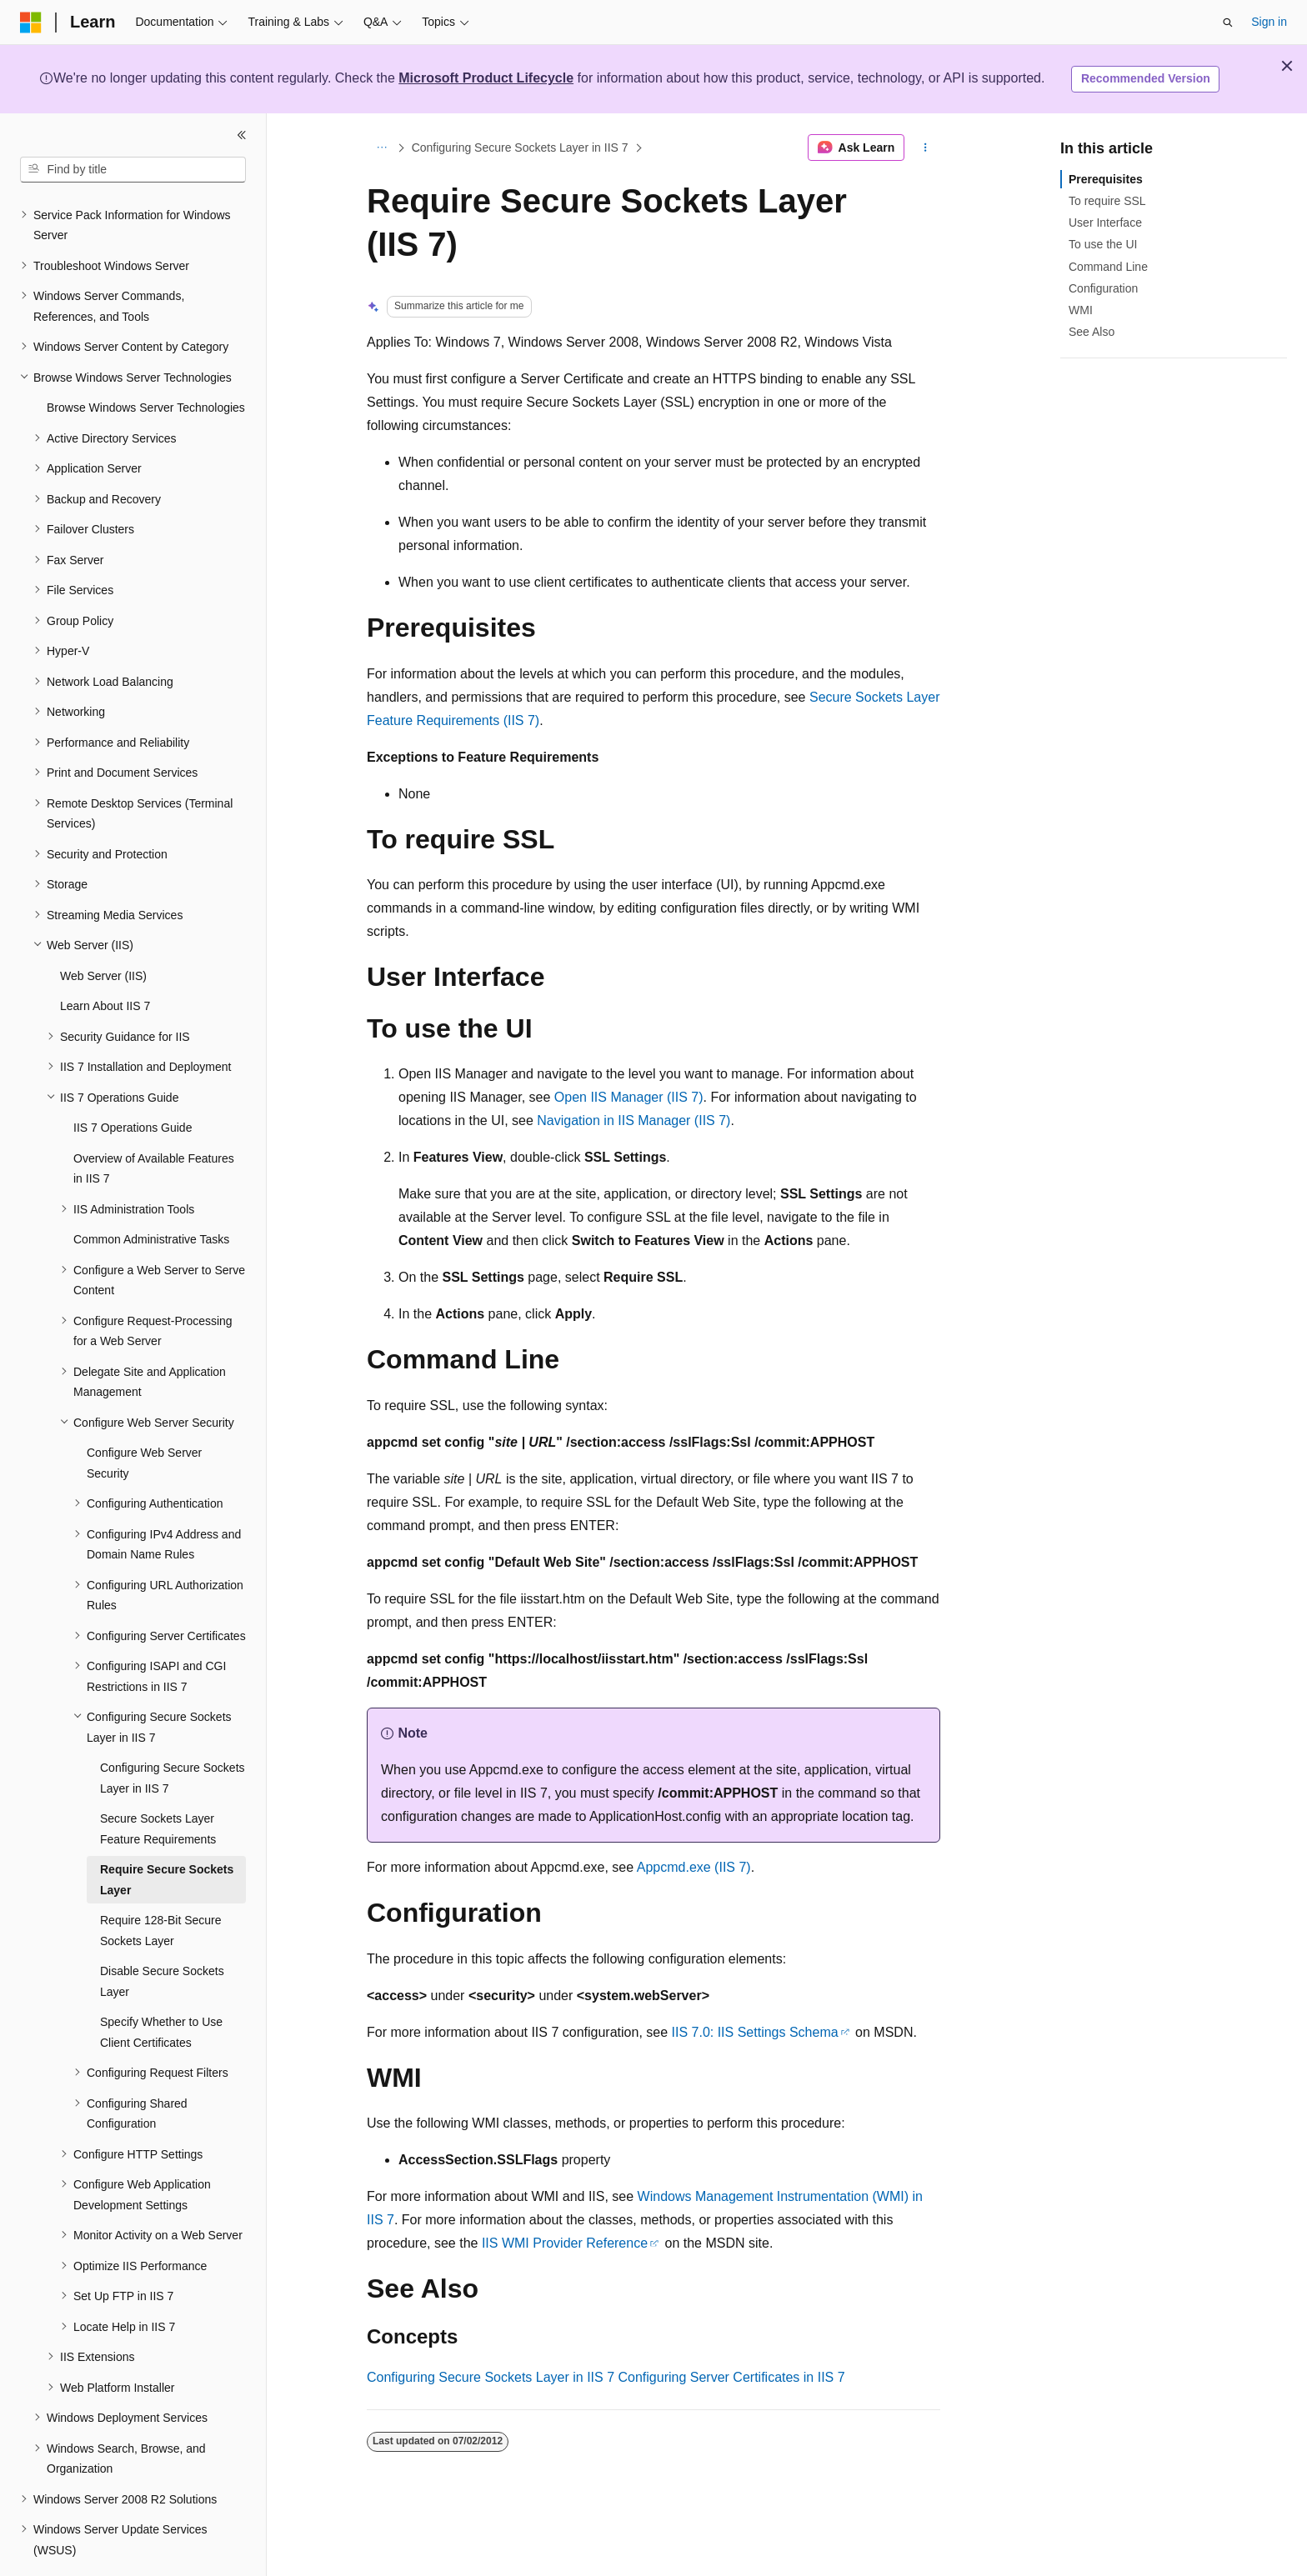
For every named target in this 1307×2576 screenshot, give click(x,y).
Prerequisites (1106, 179)
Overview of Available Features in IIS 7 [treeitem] (153, 1123)
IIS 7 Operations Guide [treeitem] (132, 1081)
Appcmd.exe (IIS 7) (694, 1867)
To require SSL (1107, 201)
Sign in (1269, 21)
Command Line (1108, 266)
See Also (1091, 331)
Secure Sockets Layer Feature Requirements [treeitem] (158, 1783)
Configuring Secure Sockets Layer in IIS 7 (520, 147)
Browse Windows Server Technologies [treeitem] (146, 361)
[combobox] (133, 170)
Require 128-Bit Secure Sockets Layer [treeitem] (161, 1885)
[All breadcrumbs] (381, 147)
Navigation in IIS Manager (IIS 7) (633, 1120)
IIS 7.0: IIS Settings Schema (755, 2032)
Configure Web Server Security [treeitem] (144, 1417)
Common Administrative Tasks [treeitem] (151, 1193)
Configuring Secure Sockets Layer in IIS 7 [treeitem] (172, 1732)
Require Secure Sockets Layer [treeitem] (166, 1834)
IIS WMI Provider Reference (565, 2243)
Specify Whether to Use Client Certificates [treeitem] (161, 1986)
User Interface (1105, 222)
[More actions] (925, 147)
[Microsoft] (31, 22)
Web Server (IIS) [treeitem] (103, 930)
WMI (1081, 310)
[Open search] (1227, 23)
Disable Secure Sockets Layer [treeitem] (162, 1935)
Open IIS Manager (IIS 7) (629, 1097)
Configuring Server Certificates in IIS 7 (731, 2377)
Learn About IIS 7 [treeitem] (105, 960)
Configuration (1103, 288)
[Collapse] (241, 135)
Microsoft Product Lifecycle (485, 78)
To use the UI (1103, 244)
